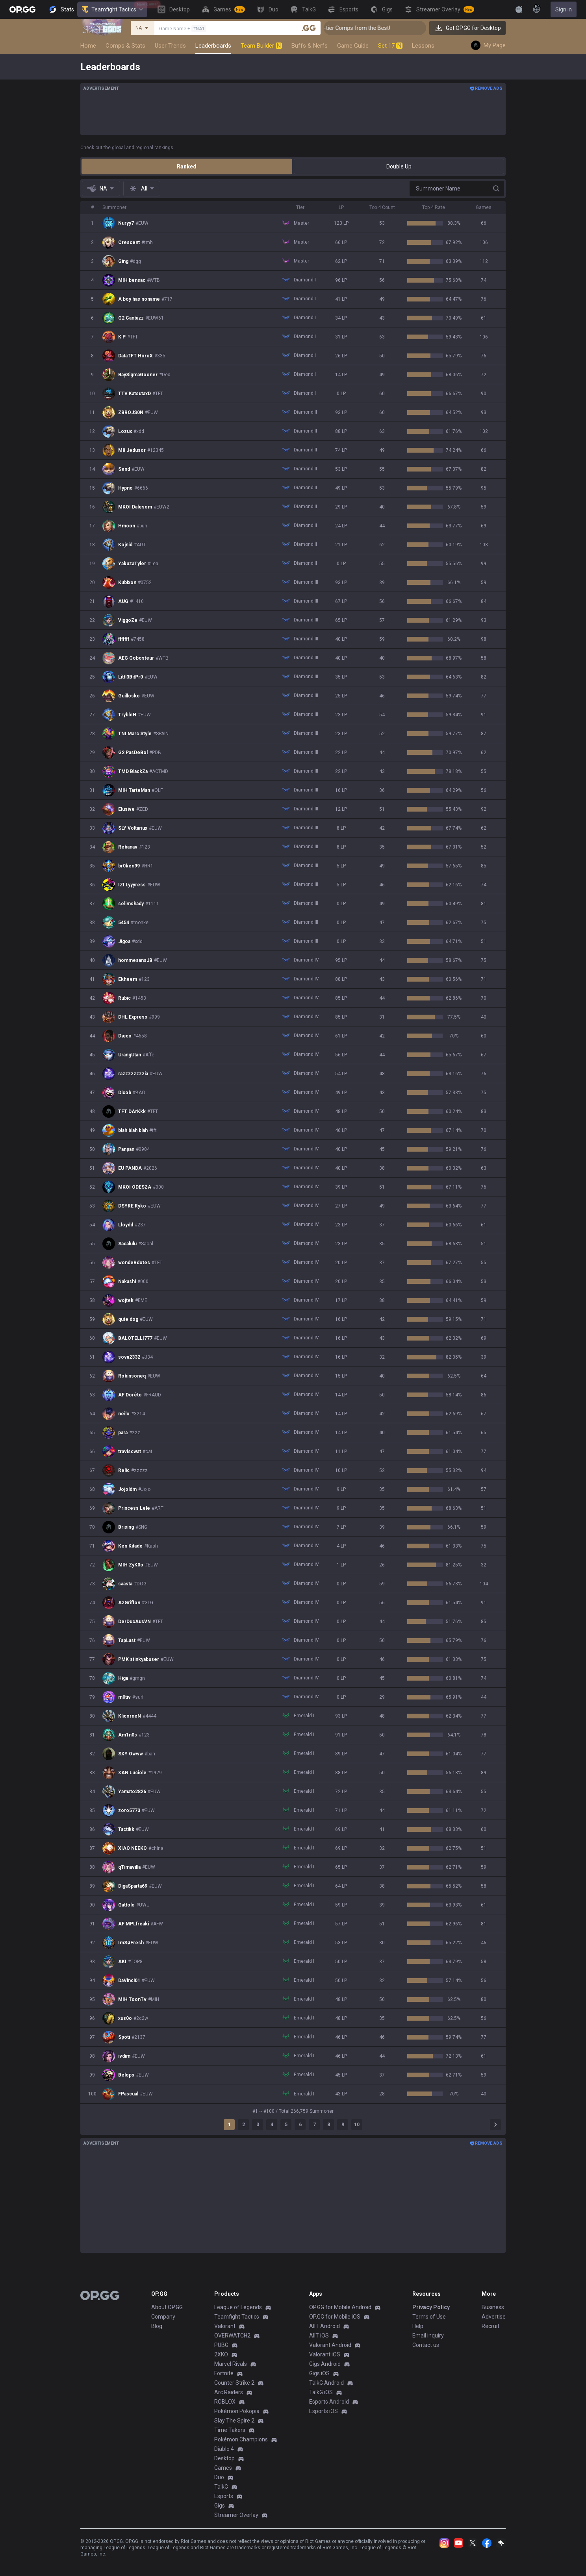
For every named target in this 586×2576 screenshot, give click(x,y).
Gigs (219, 2505)
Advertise (494, 2316)
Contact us (425, 2345)
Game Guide (353, 45)
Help (417, 2326)
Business (493, 2307)
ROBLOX (225, 2401)
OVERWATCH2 (232, 2335)
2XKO (221, 2354)
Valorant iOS (324, 2354)
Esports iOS (323, 2411)
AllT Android (324, 2326)
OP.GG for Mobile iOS (334, 2316)
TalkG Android (326, 2383)
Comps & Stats (125, 45)
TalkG (221, 2487)
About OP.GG (167, 2307)
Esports (223, 2496)
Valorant (225, 2326)
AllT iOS (319, 2335)
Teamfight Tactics (112, 9)
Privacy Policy (431, 2307)
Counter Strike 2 (234, 2383)
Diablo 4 (224, 2449)
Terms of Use (429, 2316)
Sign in (563, 9)
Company (163, 2316)
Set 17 (390, 45)
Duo (219, 2477)
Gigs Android (325, 2364)
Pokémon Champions (241, 2439)
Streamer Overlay (236, 2515)
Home (88, 45)
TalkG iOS (321, 2392)
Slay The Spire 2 (234, 2420)
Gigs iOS (319, 2373)
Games (223, 2468)
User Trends (170, 45)
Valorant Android (330, 2345)
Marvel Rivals (230, 2364)
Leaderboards (213, 45)
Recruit (490, 2326)
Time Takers (229, 2430)
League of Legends (238, 2307)
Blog (156, 2326)
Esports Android (329, 2401)
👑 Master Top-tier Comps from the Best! (378, 28)
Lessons (423, 45)
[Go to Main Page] (22, 9)
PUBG (221, 2345)
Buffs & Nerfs (309, 45)
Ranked (187, 166)
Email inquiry (428, 2335)
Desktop (224, 2458)
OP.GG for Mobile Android (340, 2307)
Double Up (399, 166)
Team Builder (261, 45)
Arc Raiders (228, 2392)
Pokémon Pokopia (237, 2411)
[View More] (494, 9)
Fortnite (224, 2373)
